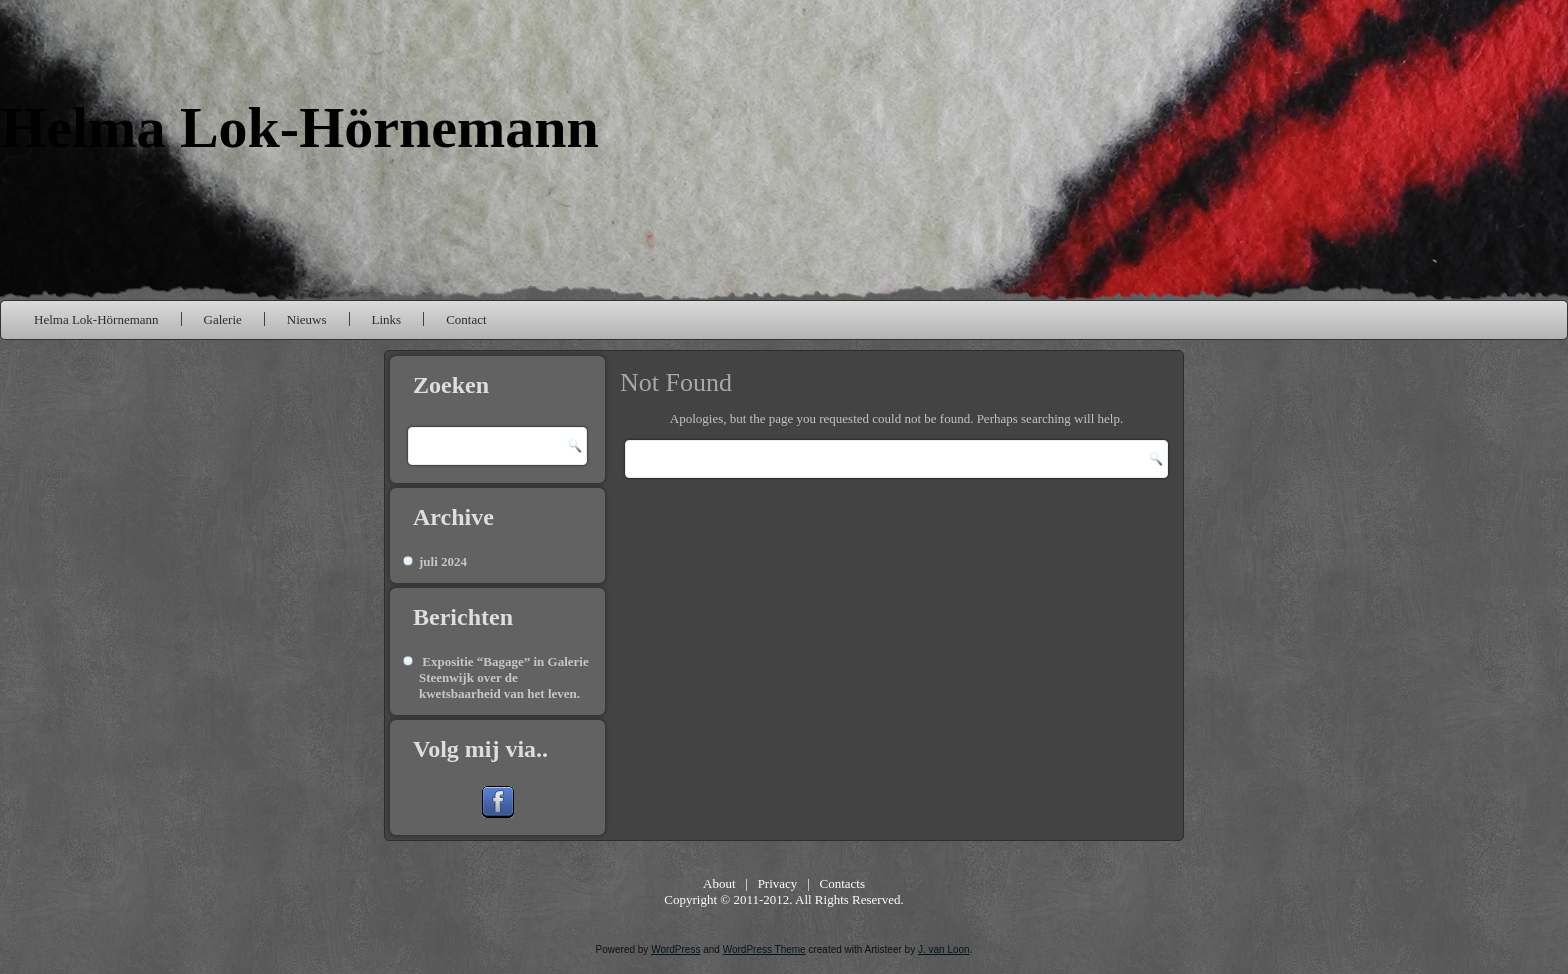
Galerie (223, 319)
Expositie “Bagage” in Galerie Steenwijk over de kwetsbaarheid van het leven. (504, 678)
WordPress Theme (764, 949)
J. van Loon (944, 949)
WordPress (675, 949)
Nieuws (307, 319)
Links (387, 319)
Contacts (842, 883)
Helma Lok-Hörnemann (300, 127)
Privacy (778, 883)
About (719, 883)
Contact (466, 319)
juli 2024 (443, 561)
